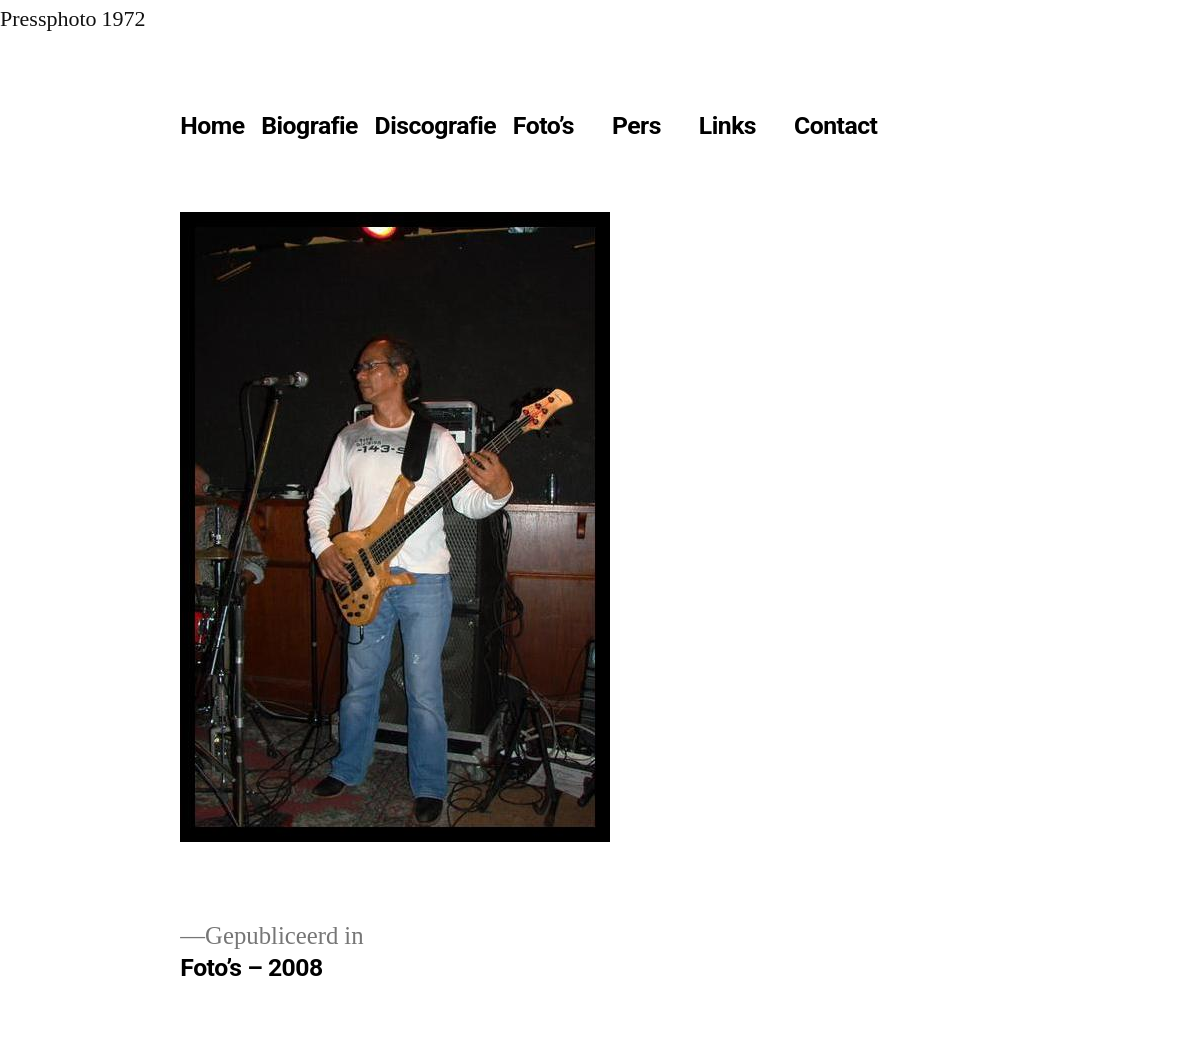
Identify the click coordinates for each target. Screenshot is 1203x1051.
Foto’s (543, 125)
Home (212, 125)
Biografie (309, 125)
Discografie (436, 125)
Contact (835, 125)
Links (727, 125)
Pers (636, 125)
